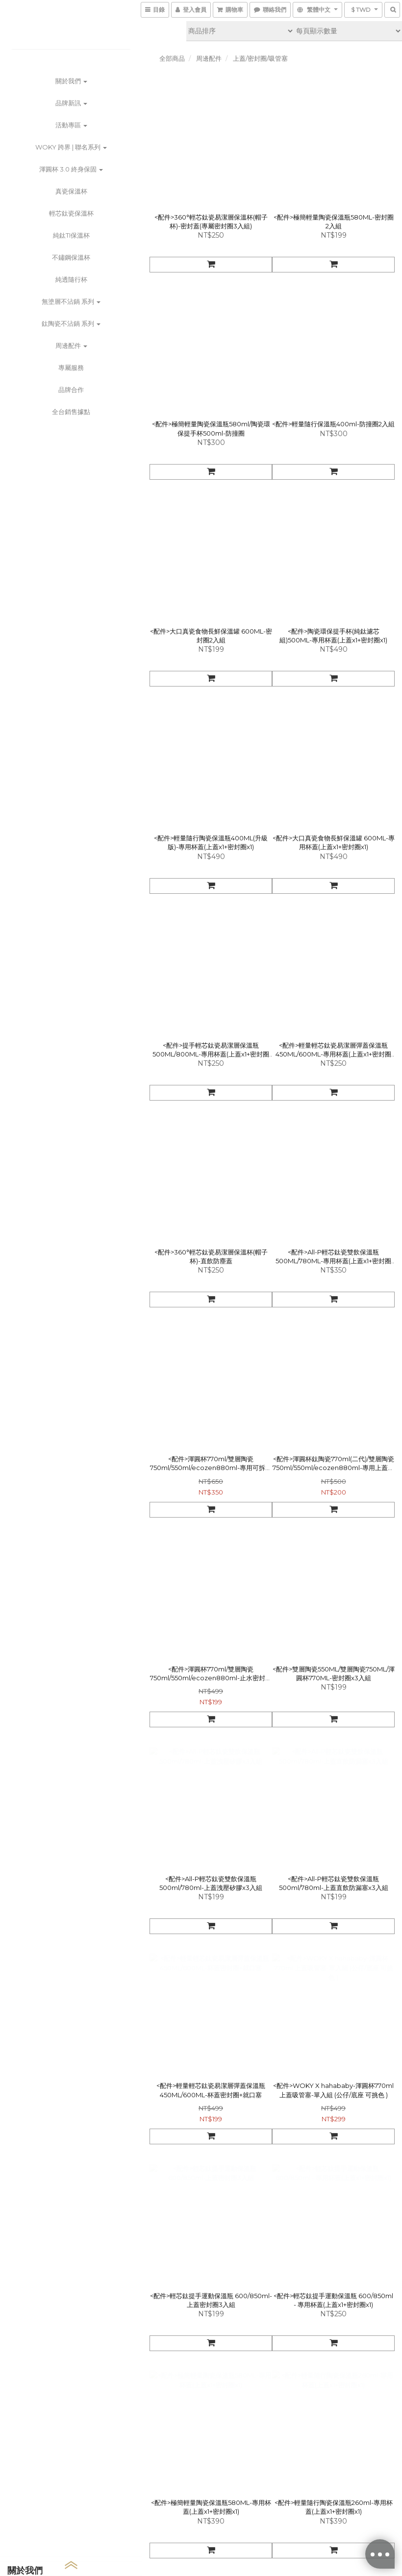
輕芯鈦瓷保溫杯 (71, 213)
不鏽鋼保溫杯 (71, 257)
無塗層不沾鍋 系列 (71, 301)
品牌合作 (71, 389)
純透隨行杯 (71, 279)
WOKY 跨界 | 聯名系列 (71, 147)
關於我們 (71, 81)
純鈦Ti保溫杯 (71, 235)
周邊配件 (71, 345)
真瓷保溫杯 (71, 191)
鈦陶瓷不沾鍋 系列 (71, 323)
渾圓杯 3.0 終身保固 (71, 169)
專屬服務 (71, 367)
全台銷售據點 (71, 412)
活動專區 (71, 125)
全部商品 (172, 58)
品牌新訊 (71, 103)
